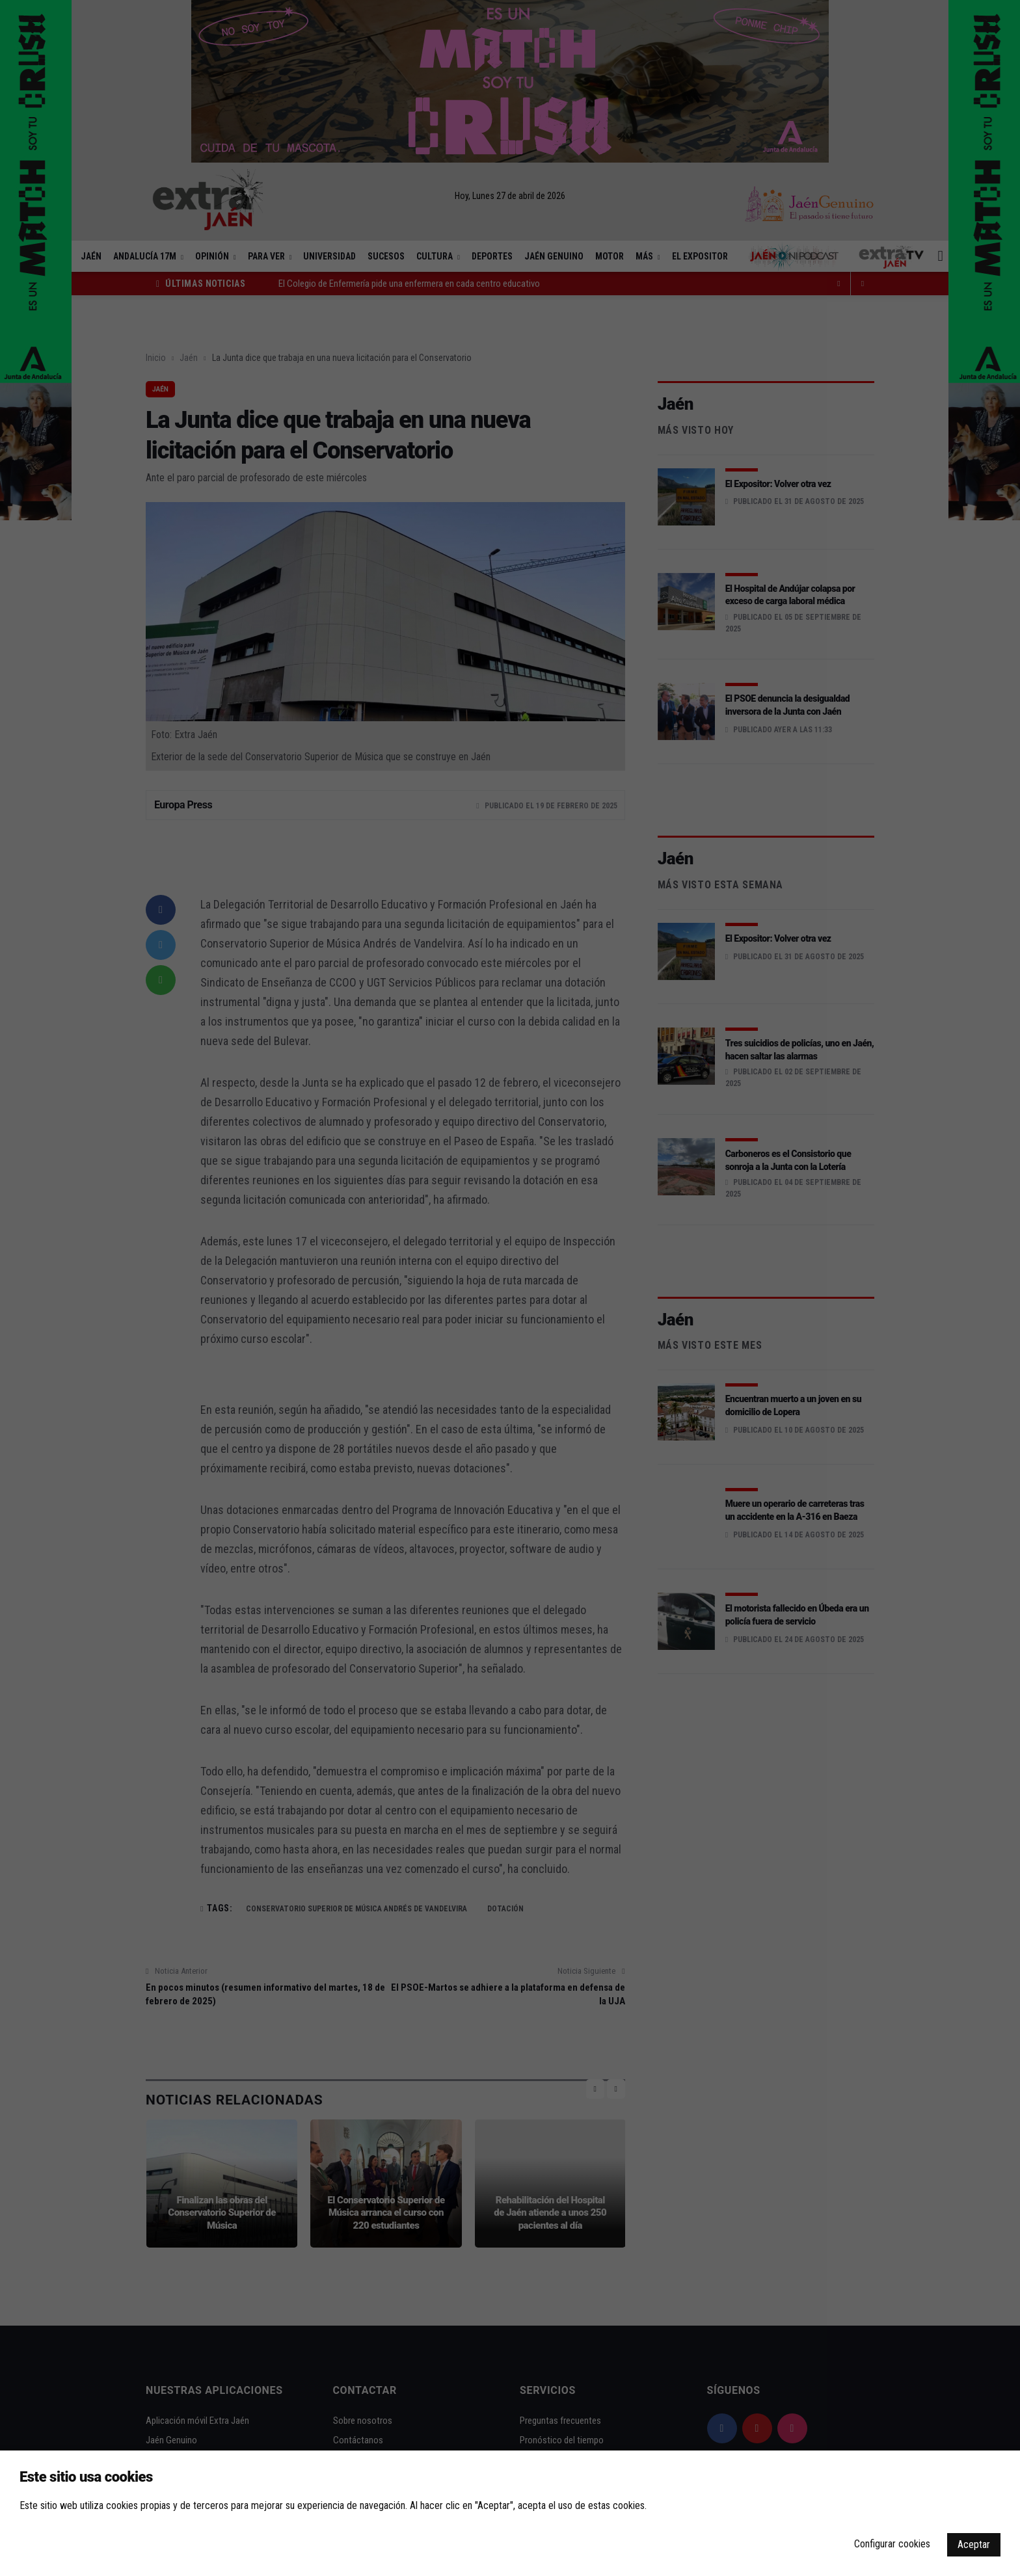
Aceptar (974, 2544)
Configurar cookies (892, 2544)
